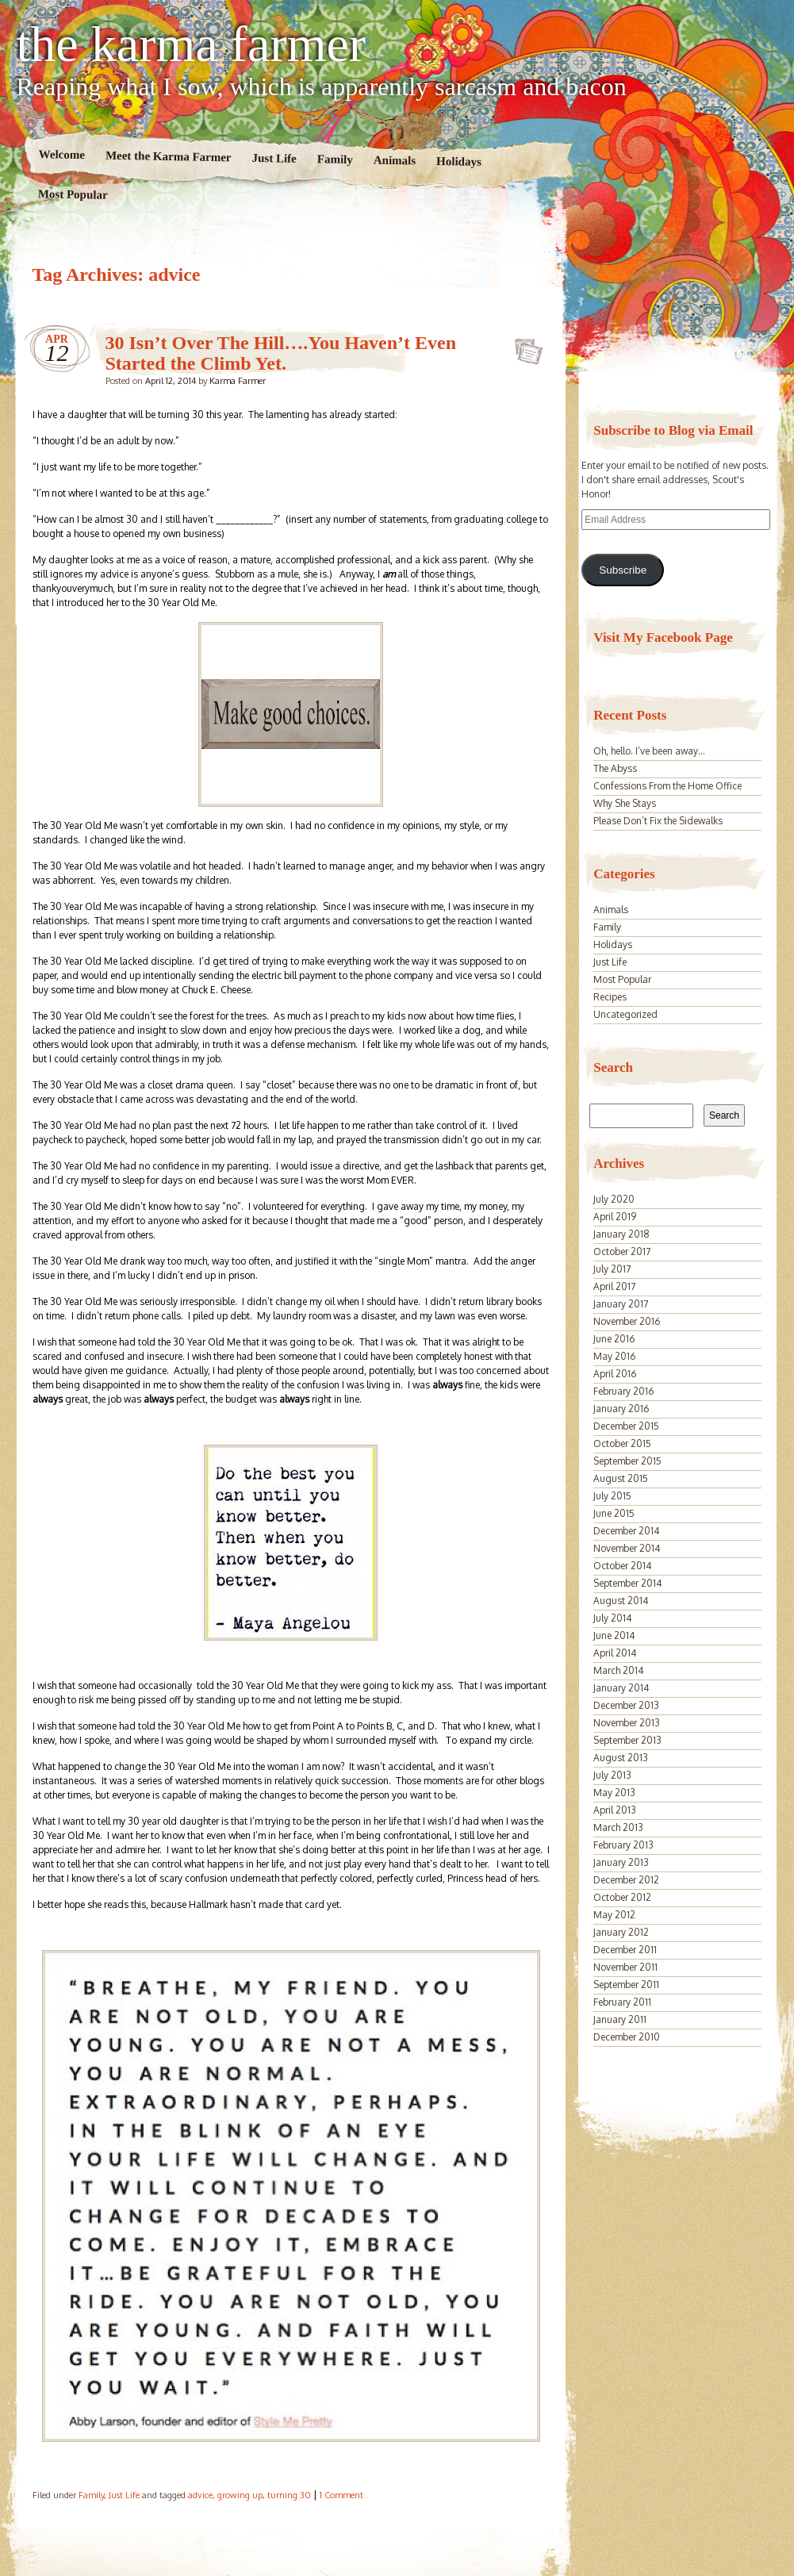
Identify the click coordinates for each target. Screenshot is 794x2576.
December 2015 (626, 1426)
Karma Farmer (237, 380)
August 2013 (620, 1758)
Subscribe (622, 570)
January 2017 (620, 1304)
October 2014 (622, 1566)
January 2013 (621, 1862)
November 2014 (626, 1548)
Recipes (610, 997)
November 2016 (626, 1321)
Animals (394, 160)
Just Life (274, 158)
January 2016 (621, 1409)
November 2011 (625, 1967)
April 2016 (614, 1374)
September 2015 (627, 1461)
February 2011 (622, 2002)
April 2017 (614, 1286)
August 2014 (620, 1601)
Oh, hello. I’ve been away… (649, 751)
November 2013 (626, 1723)
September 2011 (626, 1985)
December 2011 (625, 1950)
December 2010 (626, 2037)
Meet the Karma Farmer (168, 156)
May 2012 (614, 1915)
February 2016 (623, 1391)
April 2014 (614, 1653)
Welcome (61, 154)
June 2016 (614, 1339)
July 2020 (614, 1199)
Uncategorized (625, 1014)
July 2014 (612, 1618)
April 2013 (614, 1810)
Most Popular (72, 194)
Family (334, 159)
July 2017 (612, 1269)
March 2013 (618, 1827)
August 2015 (620, 1478)
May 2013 (614, 1793)
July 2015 (612, 1496)
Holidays (458, 161)
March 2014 (618, 1670)
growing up (240, 2495)
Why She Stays (624, 803)
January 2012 (621, 1932)
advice (200, 2495)
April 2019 (614, 1217)
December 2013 (626, 1705)
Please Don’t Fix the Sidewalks (658, 821)
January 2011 (619, 2019)
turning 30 (289, 2495)
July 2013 (612, 1775)
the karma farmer (191, 44)
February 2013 (623, 1845)
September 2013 (627, 1740)
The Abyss (615, 768)
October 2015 (622, 1443)
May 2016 (614, 1356)
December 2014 (626, 1531)
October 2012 (622, 1897)
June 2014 (614, 1635)
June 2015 (614, 1513)
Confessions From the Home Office (667, 786)
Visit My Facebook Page (662, 637)
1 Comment (341, 2495)
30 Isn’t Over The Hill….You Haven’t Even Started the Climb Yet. (280, 353)
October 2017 (621, 1251)
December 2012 (626, 1880)
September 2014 (627, 1583)
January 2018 (621, 1234)
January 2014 (621, 1688)
